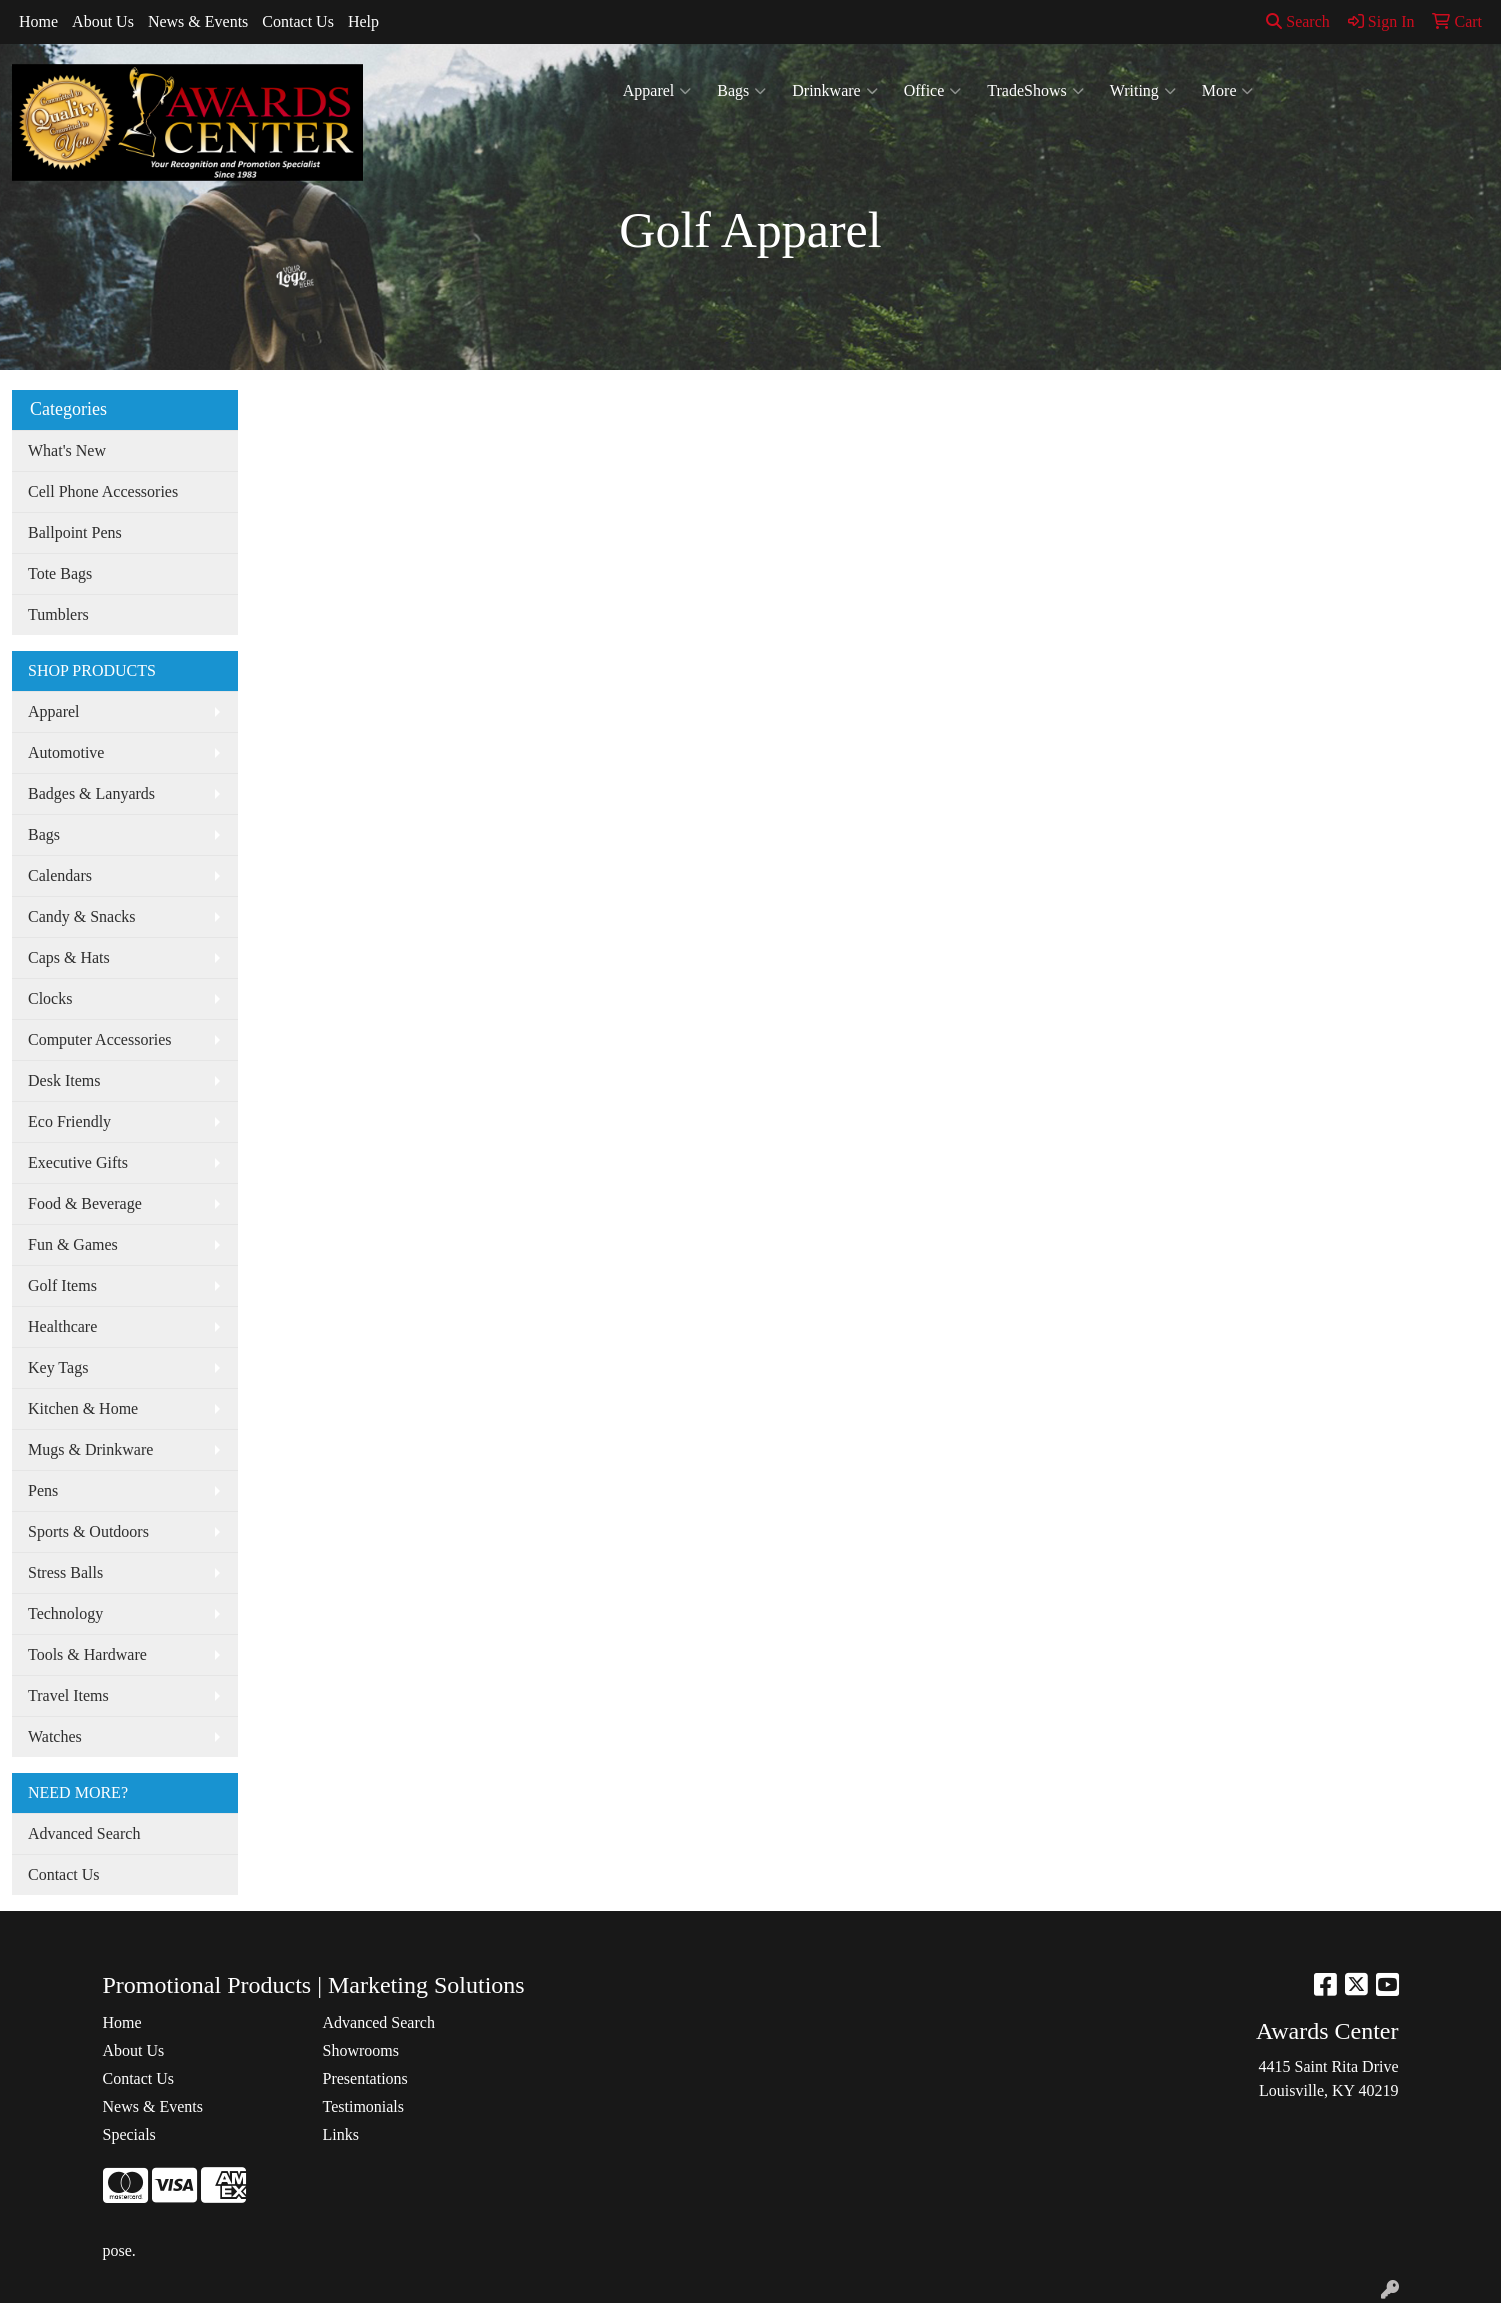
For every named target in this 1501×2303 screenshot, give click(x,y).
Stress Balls (65, 1572)
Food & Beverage (85, 1203)
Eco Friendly (69, 1121)
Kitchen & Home (83, 1408)
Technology (65, 1613)
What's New (67, 450)
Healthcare (62, 1326)
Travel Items (68, 1695)
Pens (43, 1490)
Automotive (66, 752)
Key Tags (58, 1367)
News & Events (198, 21)
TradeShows (1035, 91)
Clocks (50, 998)
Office (933, 91)
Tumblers (58, 614)
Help (363, 21)
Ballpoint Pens (75, 532)
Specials (129, 2134)
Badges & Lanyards (91, 793)
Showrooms (361, 2050)
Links (341, 2134)
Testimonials (364, 2106)
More (1228, 91)
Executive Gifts (78, 1162)
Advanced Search (84, 1833)
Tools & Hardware (87, 1654)
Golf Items (62, 1285)
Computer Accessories (100, 1039)
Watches (55, 1736)
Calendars (60, 875)
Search (1298, 21)
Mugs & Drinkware (90, 1449)
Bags (741, 91)
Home (38, 21)
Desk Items (64, 1080)
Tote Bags (60, 573)
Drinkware (834, 91)
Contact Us (298, 21)
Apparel (657, 91)
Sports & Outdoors (88, 1531)
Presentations (365, 2078)
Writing (1143, 91)
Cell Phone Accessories (103, 491)
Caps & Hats (69, 957)
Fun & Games (73, 1244)
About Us (103, 21)
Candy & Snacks (82, 916)
